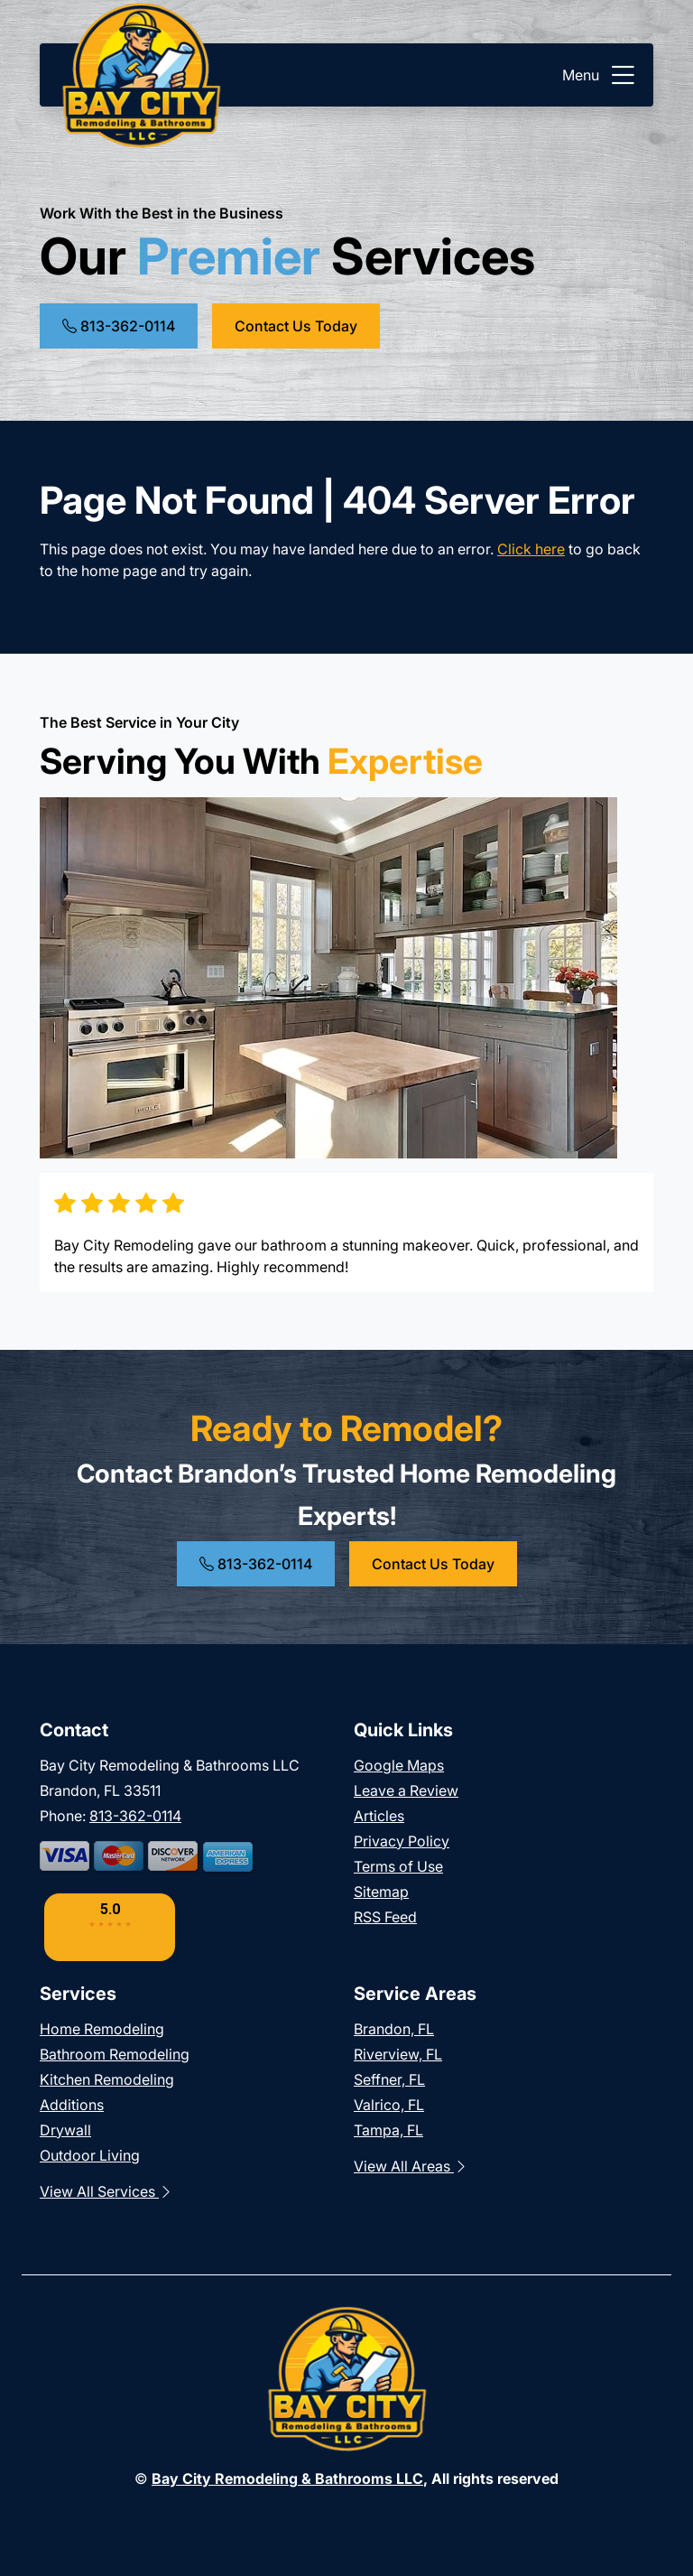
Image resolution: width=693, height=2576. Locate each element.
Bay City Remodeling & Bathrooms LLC (287, 2478)
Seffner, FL (389, 2079)
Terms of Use (398, 1866)
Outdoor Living (90, 2155)
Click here (531, 549)
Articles (379, 1816)
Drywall (65, 2130)
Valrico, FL (389, 2105)
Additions (72, 2105)
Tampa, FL (388, 2130)
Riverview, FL (398, 2054)
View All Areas (411, 2166)
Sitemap (381, 1892)
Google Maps (399, 1765)
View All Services (106, 2191)
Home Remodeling (102, 2029)
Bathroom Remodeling (114, 2054)
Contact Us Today (296, 326)
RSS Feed (385, 1917)
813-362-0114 (118, 326)
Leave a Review (406, 1790)
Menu (600, 75)
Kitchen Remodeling (107, 2079)
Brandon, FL (394, 2029)
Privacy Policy (401, 1841)
